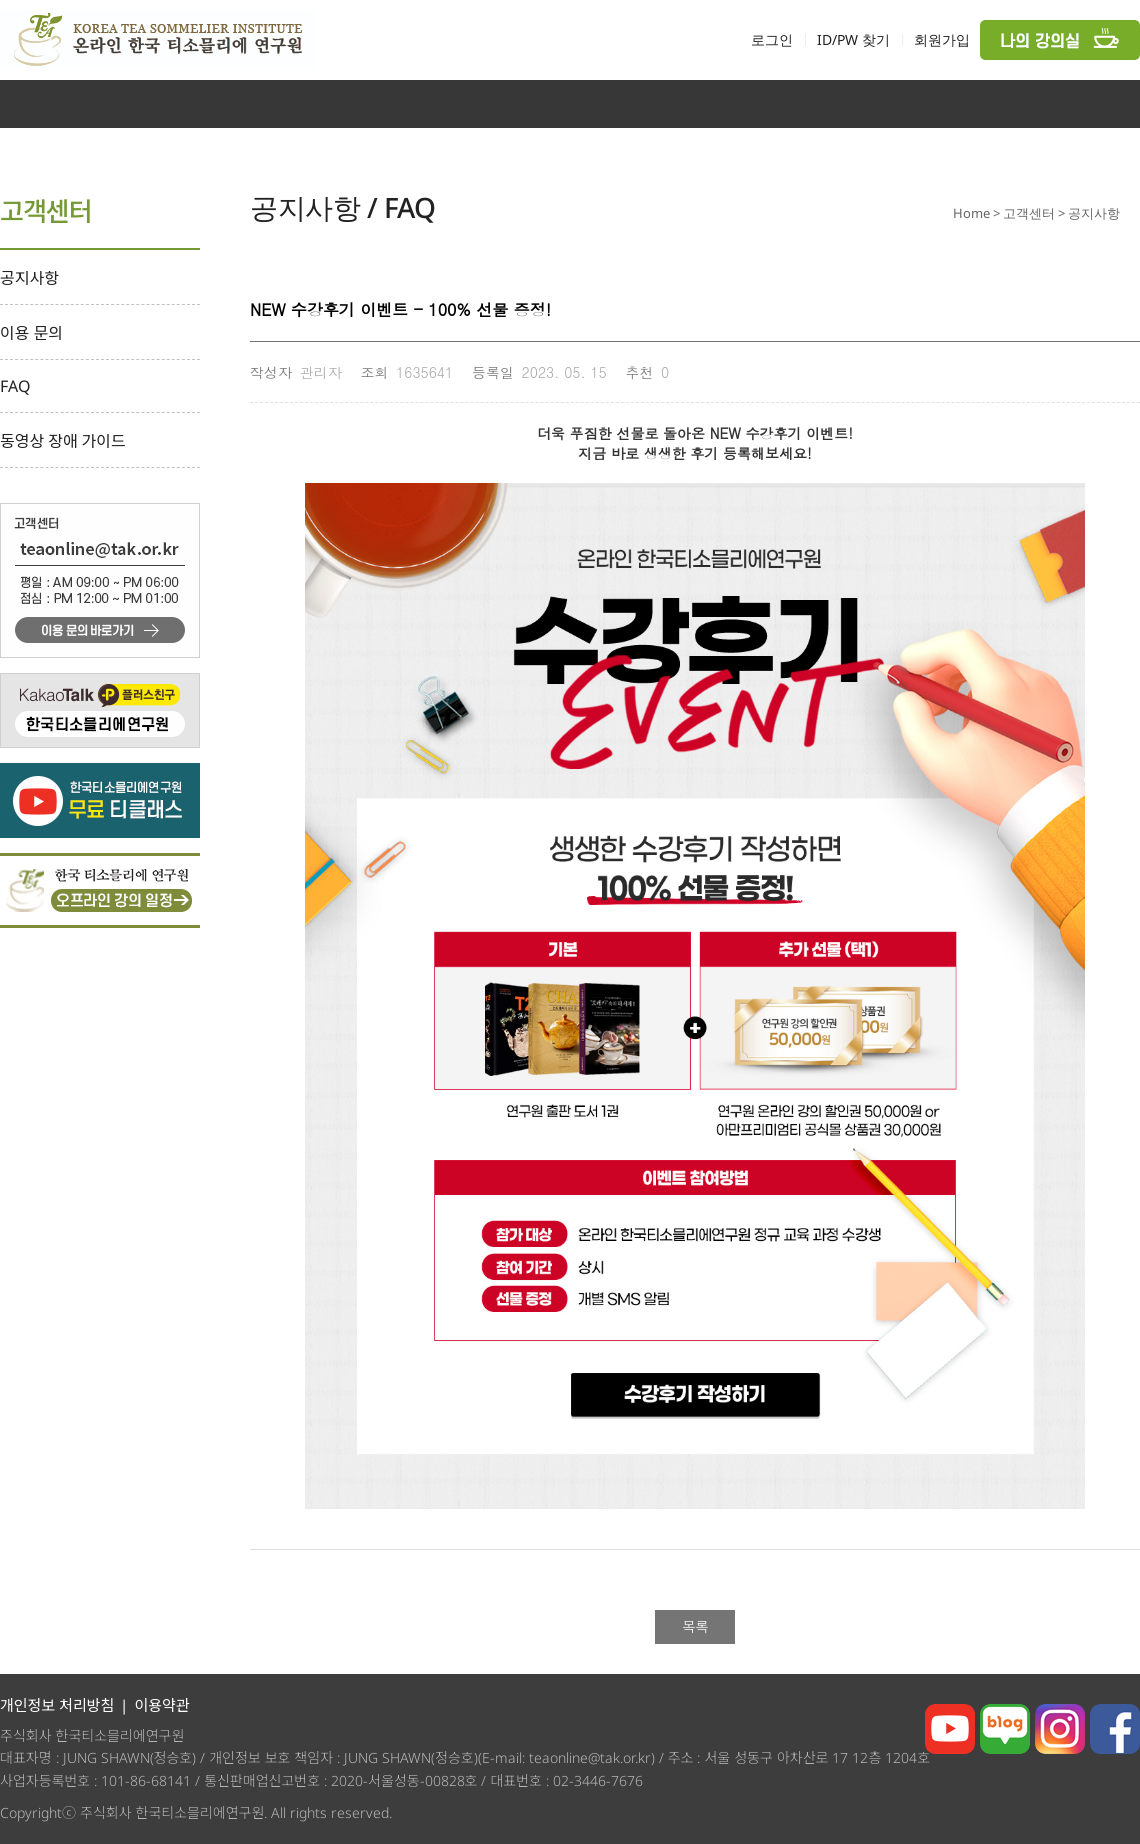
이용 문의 (31, 333)
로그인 (772, 39)
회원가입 (942, 39)
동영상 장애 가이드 (63, 441)
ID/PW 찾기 (853, 39)
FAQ (15, 386)
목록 (695, 1626)
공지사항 (29, 278)
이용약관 (161, 1705)
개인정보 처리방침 (57, 1705)
